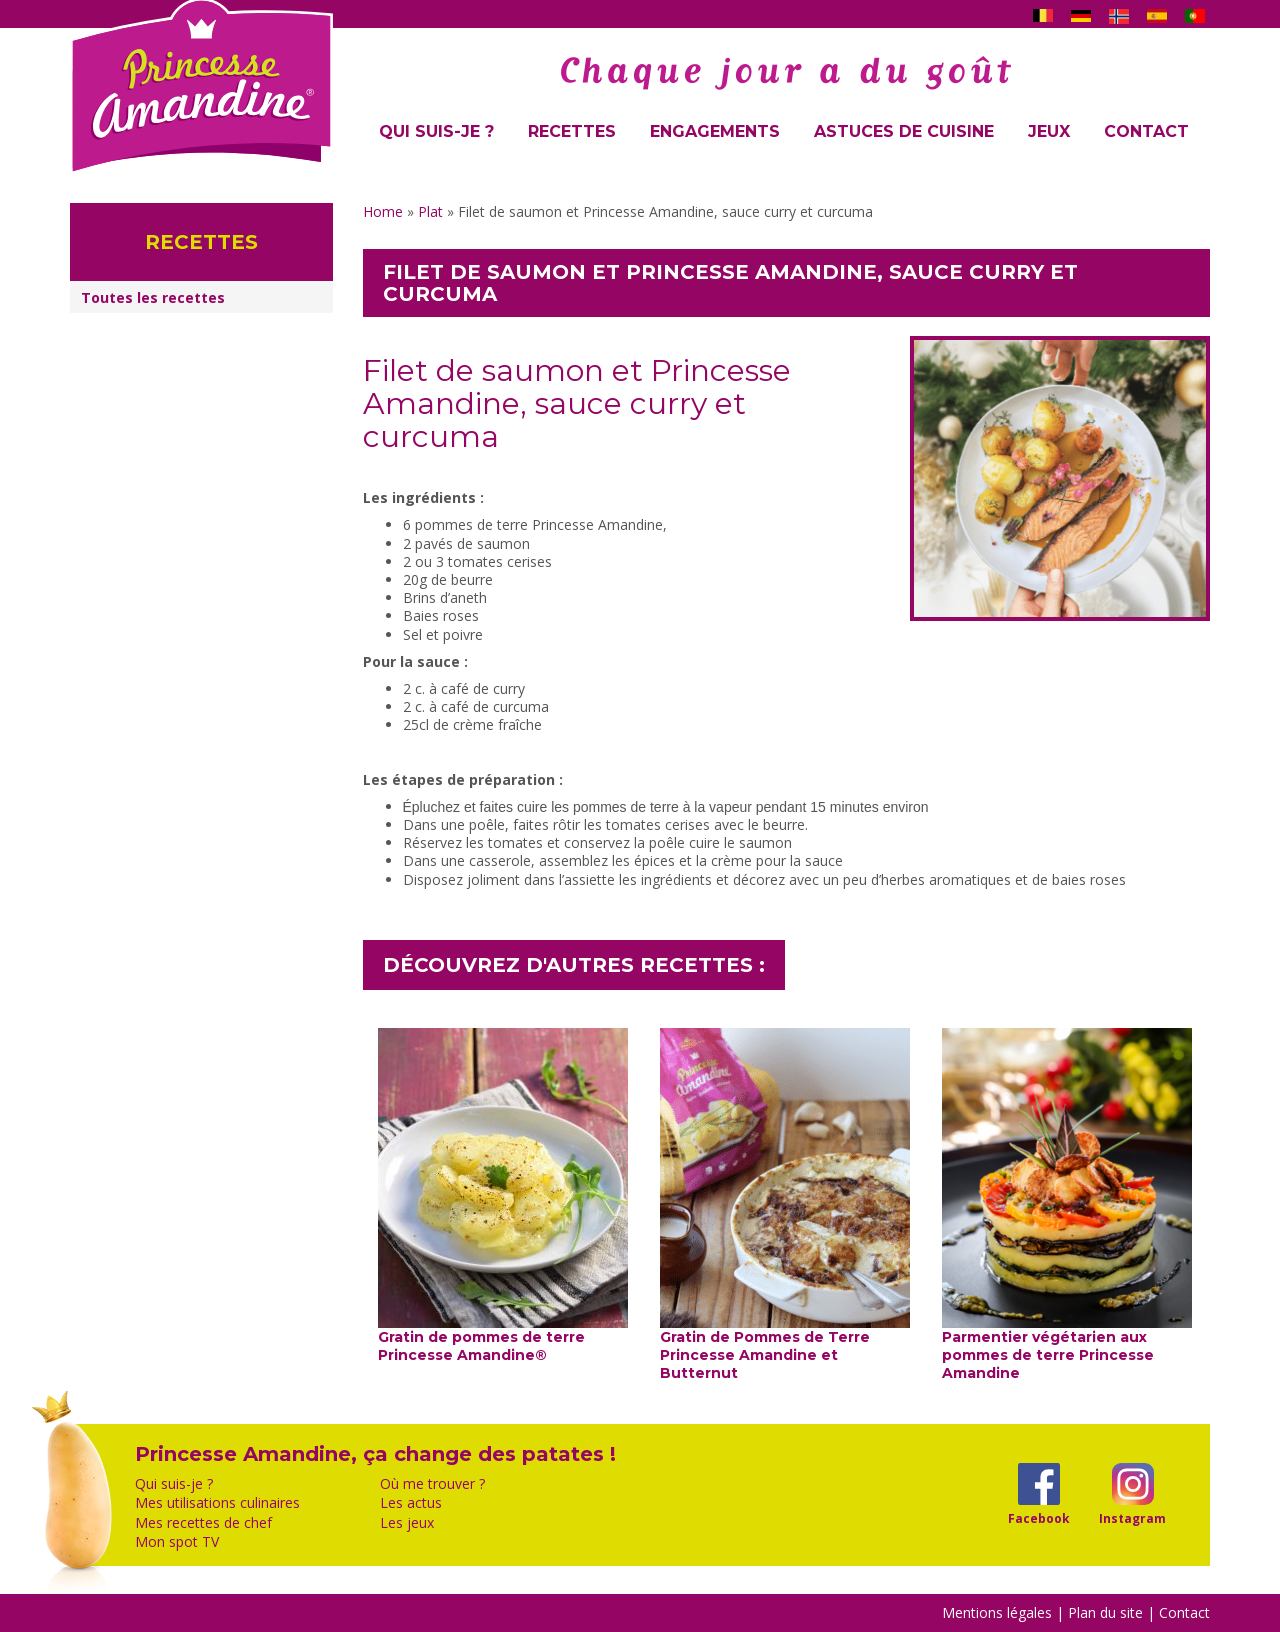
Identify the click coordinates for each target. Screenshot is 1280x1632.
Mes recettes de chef (203, 1523)
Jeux (1049, 131)
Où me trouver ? (432, 1484)
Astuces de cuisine (904, 131)
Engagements (715, 131)
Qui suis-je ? (436, 131)
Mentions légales (997, 1612)
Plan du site (1105, 1612)
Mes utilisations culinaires (217, 1503)
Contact (1146, 131)
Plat (430, 211)
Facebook (1038, 1518)
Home (383, 211)
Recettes (572, 131)
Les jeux (407, 1523)
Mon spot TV (177, 1542)
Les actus (411, 1503)
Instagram (1132, 1518)
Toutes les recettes (153, 297)
